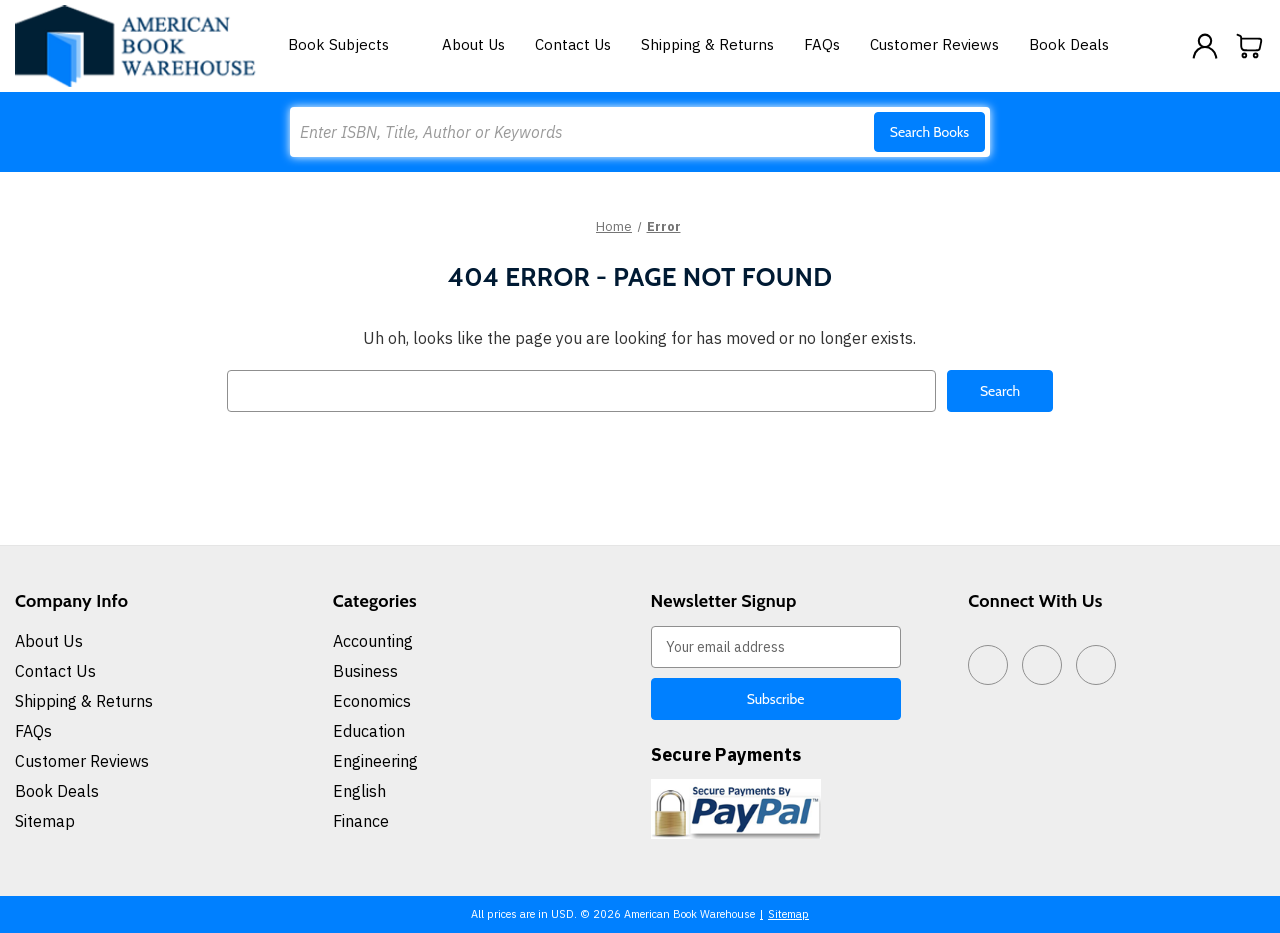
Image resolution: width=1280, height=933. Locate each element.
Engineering (375, 761)
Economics (372, 701)
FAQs (822, 44)
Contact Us (573, 44)
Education (369, 731)
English (359, 791)
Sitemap (45, 821)
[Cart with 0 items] (1250, 46)
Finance (361, 821)
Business (365, 671)
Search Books (929, 132)
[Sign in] (1205, 46)
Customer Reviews (934, 44)
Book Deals (1069, 44)
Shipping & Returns (707, 44)
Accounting (373, 641)
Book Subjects (350, 44)
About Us (473, 44)
